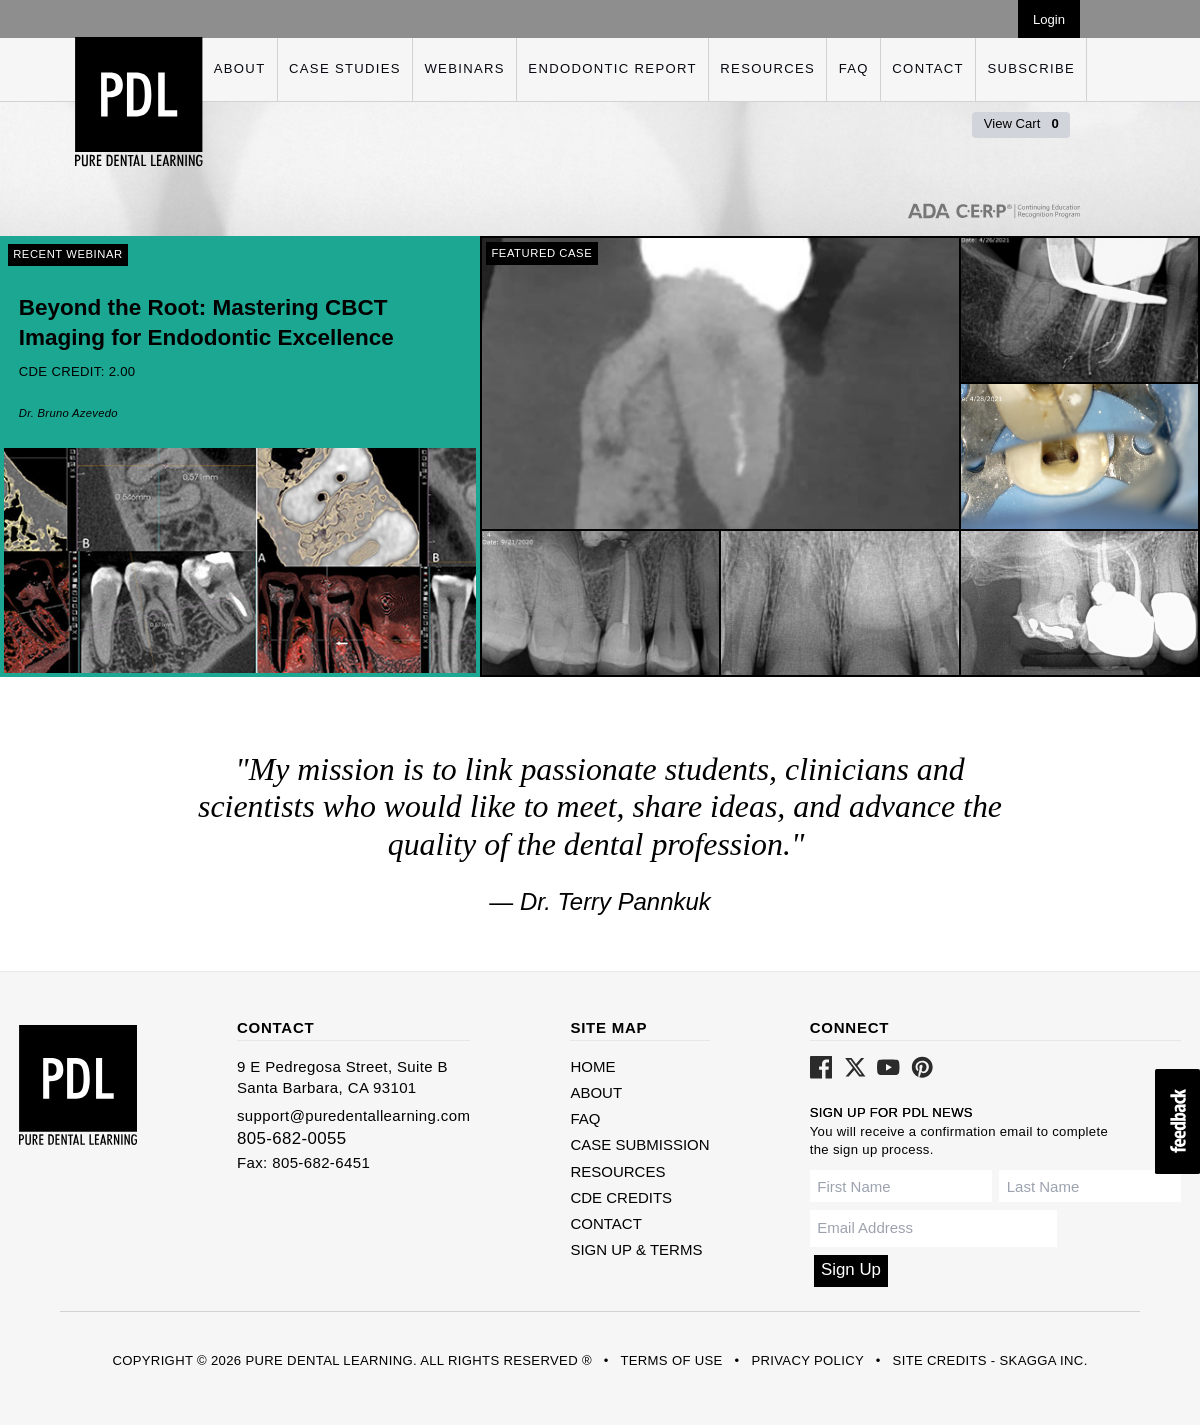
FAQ (854, 68)
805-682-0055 (292, 1138)
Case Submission (639, 1144)
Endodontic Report (612, 68)
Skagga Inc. (1043, 1360)
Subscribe (1031, 68)
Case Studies (345, 68)
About (240, 68)
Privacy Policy (807, 1360)
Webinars (464, 68)
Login (1049, 19)
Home (592, 1066)
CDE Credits (621, 1197)
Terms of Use (671, 1360)
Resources (767, 68)
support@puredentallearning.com (353, 1115)
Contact (928, 68)
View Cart (1021, 123)
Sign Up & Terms (636, 1249)
